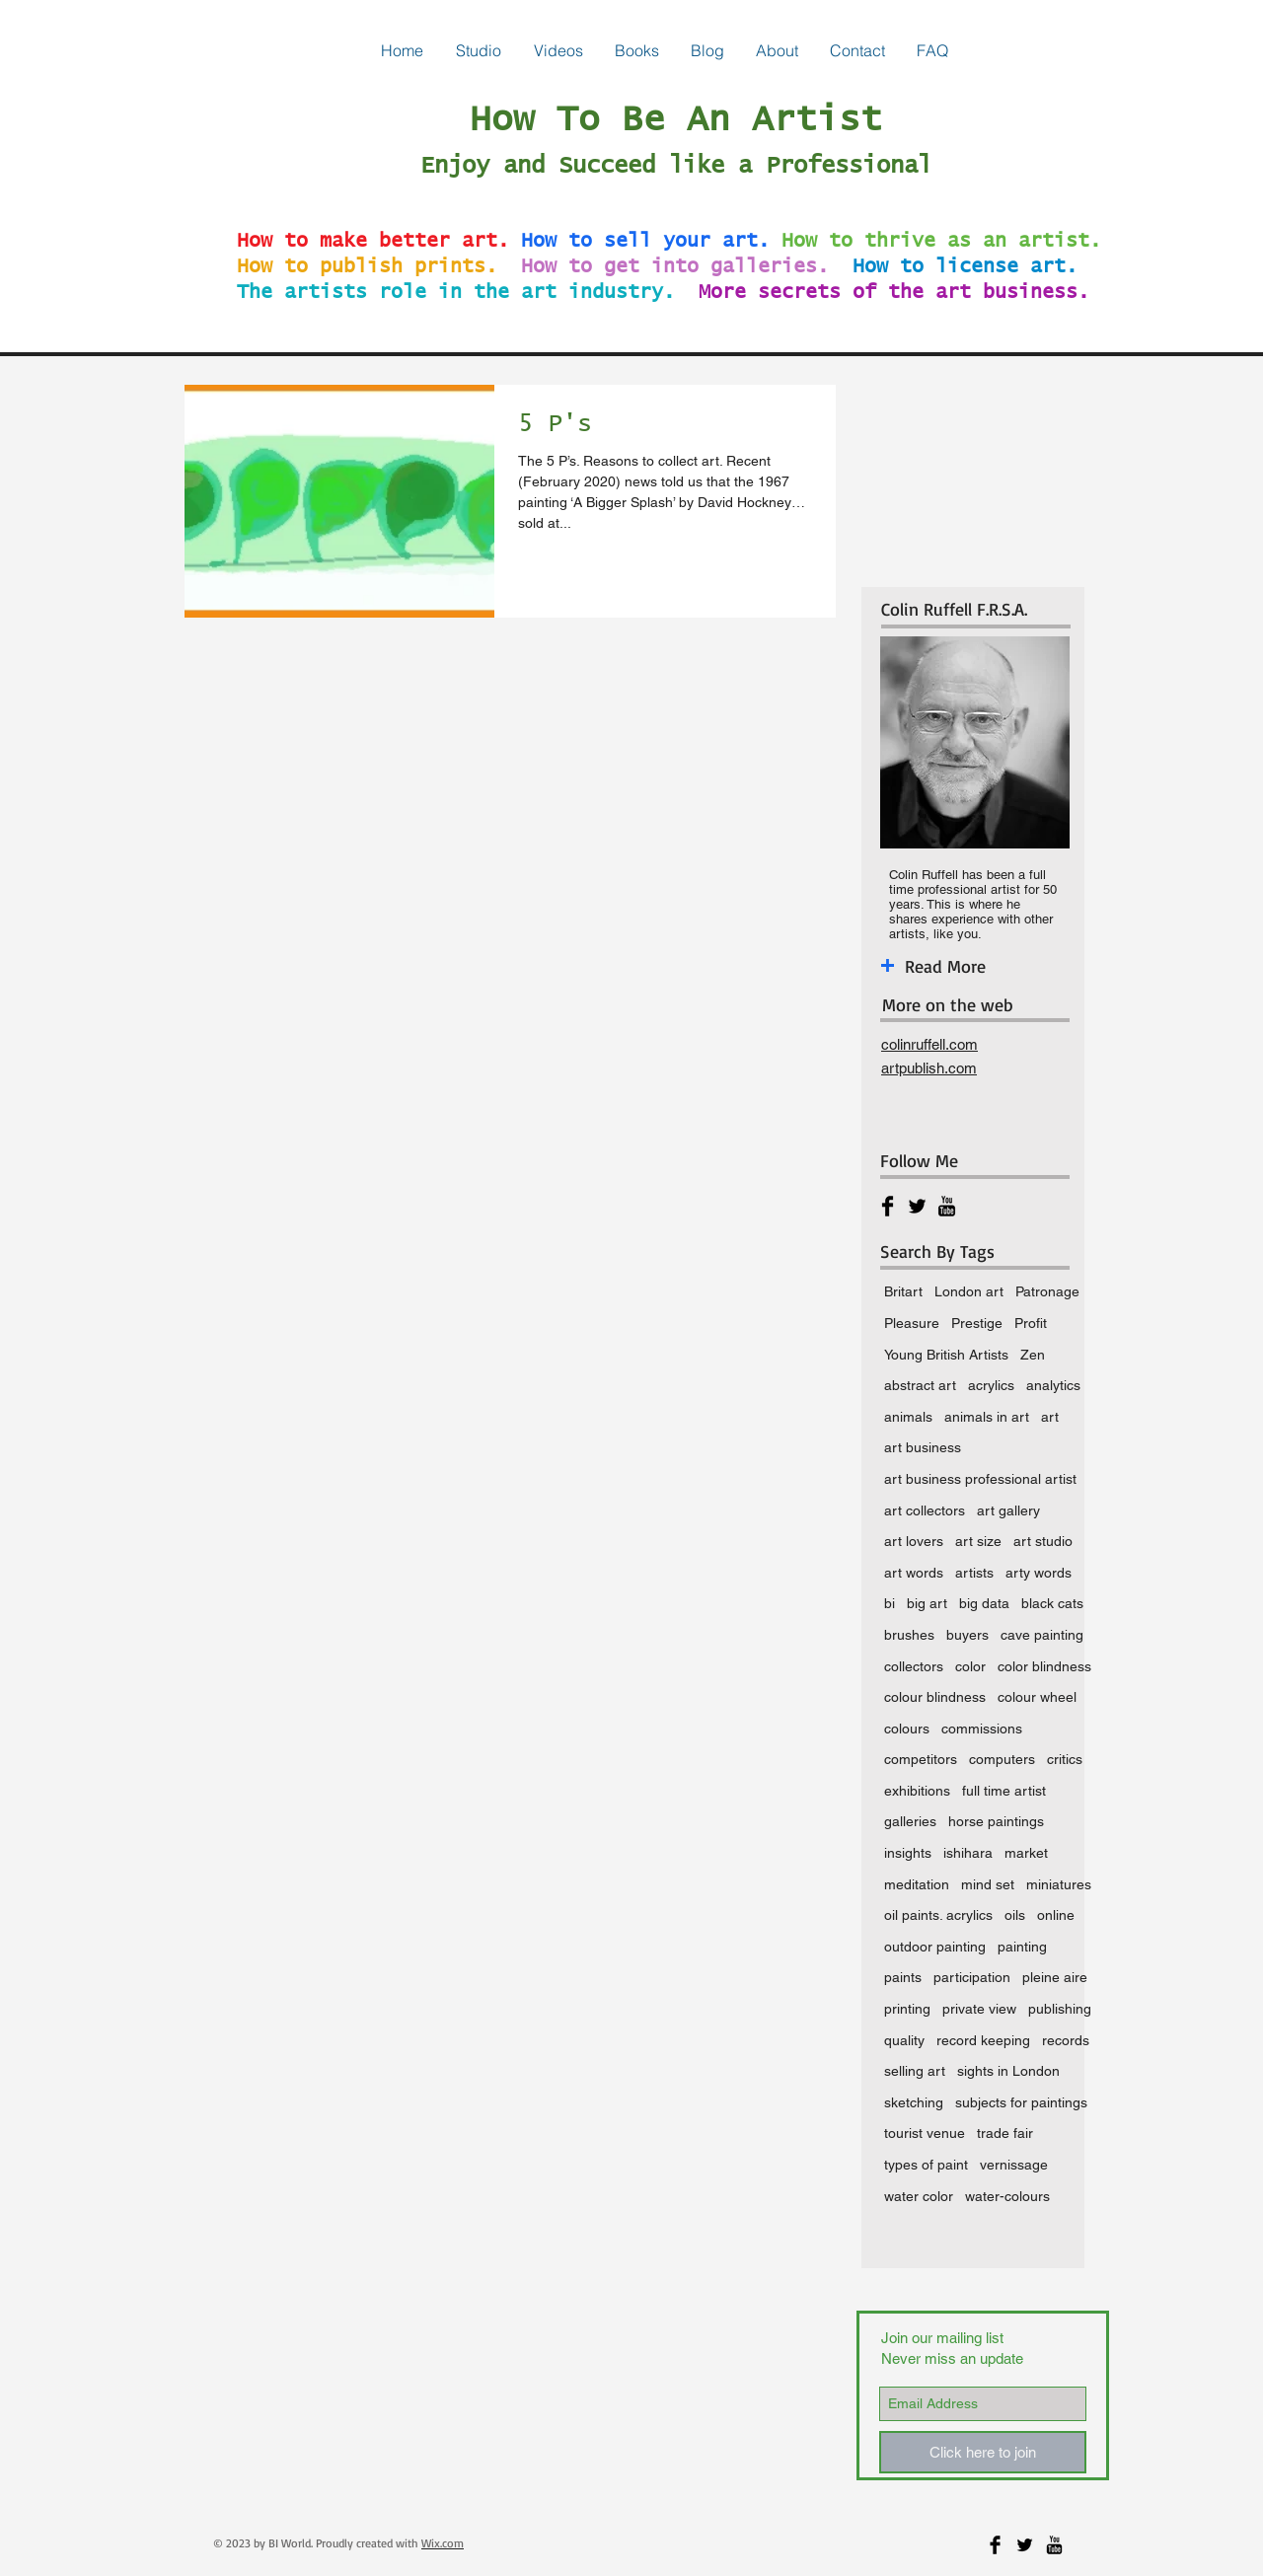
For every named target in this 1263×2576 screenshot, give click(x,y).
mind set (987, 1884)
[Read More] (991, 966)
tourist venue (924, 2133)
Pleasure (911, 1323)
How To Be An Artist (676, 120)
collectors (913, 1666)
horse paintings (996, 1821)
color (970, 1666)
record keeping (983, 2040)
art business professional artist (980, 1479)
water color (918, 2196)
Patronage (1047, 1291)
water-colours (1007, 2196)
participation (971, 1977)
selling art (914, 2071)
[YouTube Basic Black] (946, 1206)
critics (1064, 1759)
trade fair (1005, 2133)
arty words (1038, 1573)
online (1056, 1915)
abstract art (920, 1385)
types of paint (926, 2164)
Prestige (977, 1323)
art (1050, 1417)
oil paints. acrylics (938, 1915)
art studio (1043, 1541)
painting (1022, 1946)
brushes (909, 1635)
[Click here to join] (982, 2452)
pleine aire (1054, 1977)
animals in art (986, 1417)
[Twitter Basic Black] (917, 1206)
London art (968, 1291)
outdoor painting (935, 1946)
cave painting (1042, 1635)
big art (927, 1603)
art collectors (924, 1510)
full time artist (1004, 1791)
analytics (1053, 1385)
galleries (910, 1821)
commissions (981, 1728)
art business (922, 1447)
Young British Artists (946, 1354)
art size (978, 1541)
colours (906, 1728)
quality (904, 2040)
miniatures (1058, 1884)
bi (889, 1603)
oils (1014, 1915)
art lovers (913, 1541)
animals (908, 1417)
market (1026, 1853)
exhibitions (917, 1791)
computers (1002, 1759)
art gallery (1008, 1510)
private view (979, 2009)
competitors (920, 1759)
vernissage (1014, 2164)
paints (903, 1977)
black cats (1052, 1603)
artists (974, 1573)
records (1065, 2040)
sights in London (1008, 2071)
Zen (1032, 1354)
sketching (913, 2102)
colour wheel (1037, 1697)
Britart (903, 1291)
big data (984, 1603)
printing (907, 2009)
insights (907, 1853)
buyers (967, 1635)
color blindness (1044, 1666)
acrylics (991, 1385)
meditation (916, 1884)
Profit (1030, 1323)
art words (913, 1573)
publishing (1059, 2009)
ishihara (968, 1853)
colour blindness (935, 1697)
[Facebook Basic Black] (887, 1206)
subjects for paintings (1021, 2102)
